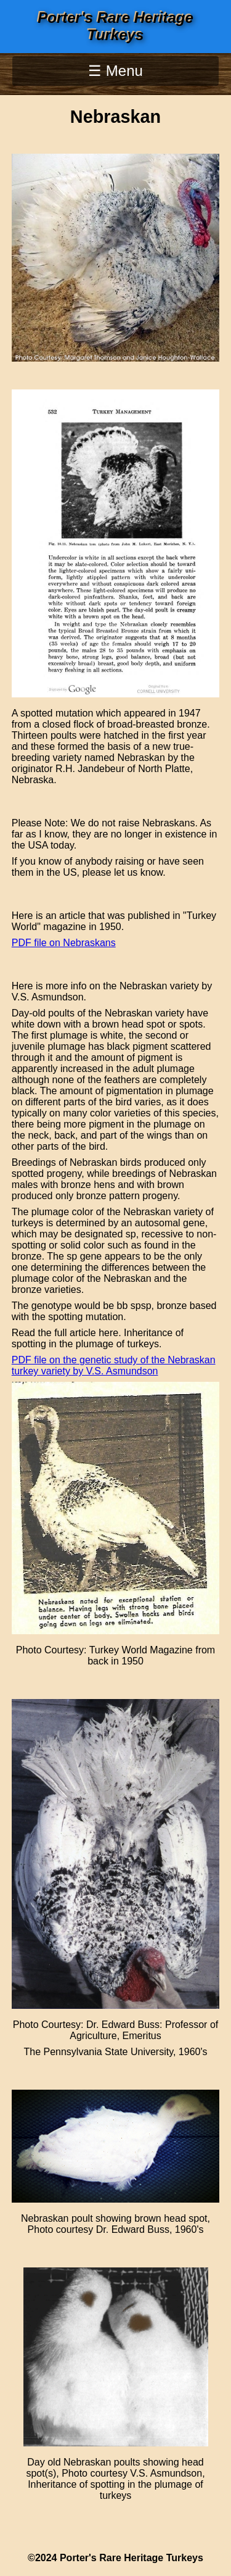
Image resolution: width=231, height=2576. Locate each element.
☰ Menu (115, 70)
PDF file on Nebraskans (64, 942)
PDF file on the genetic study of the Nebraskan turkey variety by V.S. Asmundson (114, 1365)
